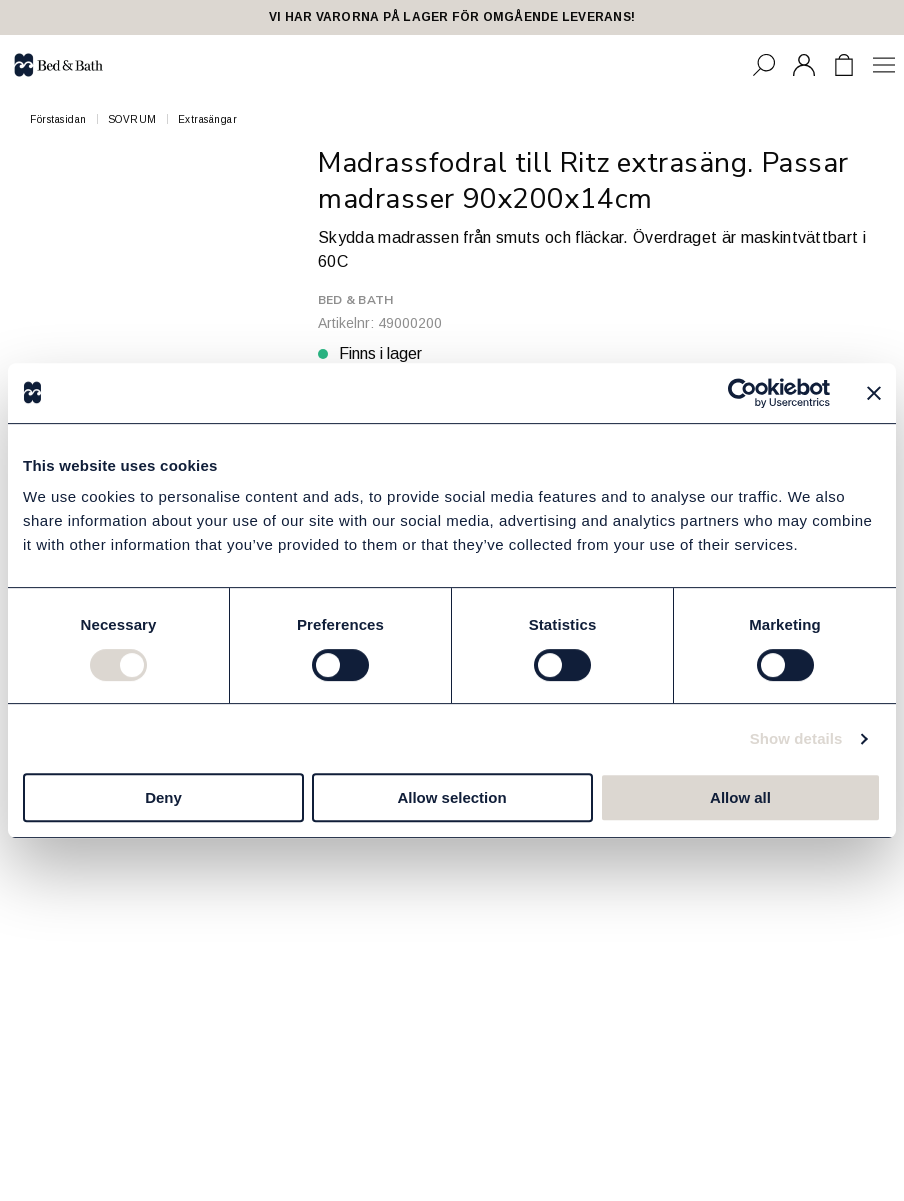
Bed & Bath (355, 300)
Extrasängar (208, 119)
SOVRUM (132, 119)
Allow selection (451, 797)
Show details (796, 738)
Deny (163, 797)
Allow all (740, 797)
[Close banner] (874, 393)
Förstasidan (58, 119)
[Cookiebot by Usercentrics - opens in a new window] (742, 393)
